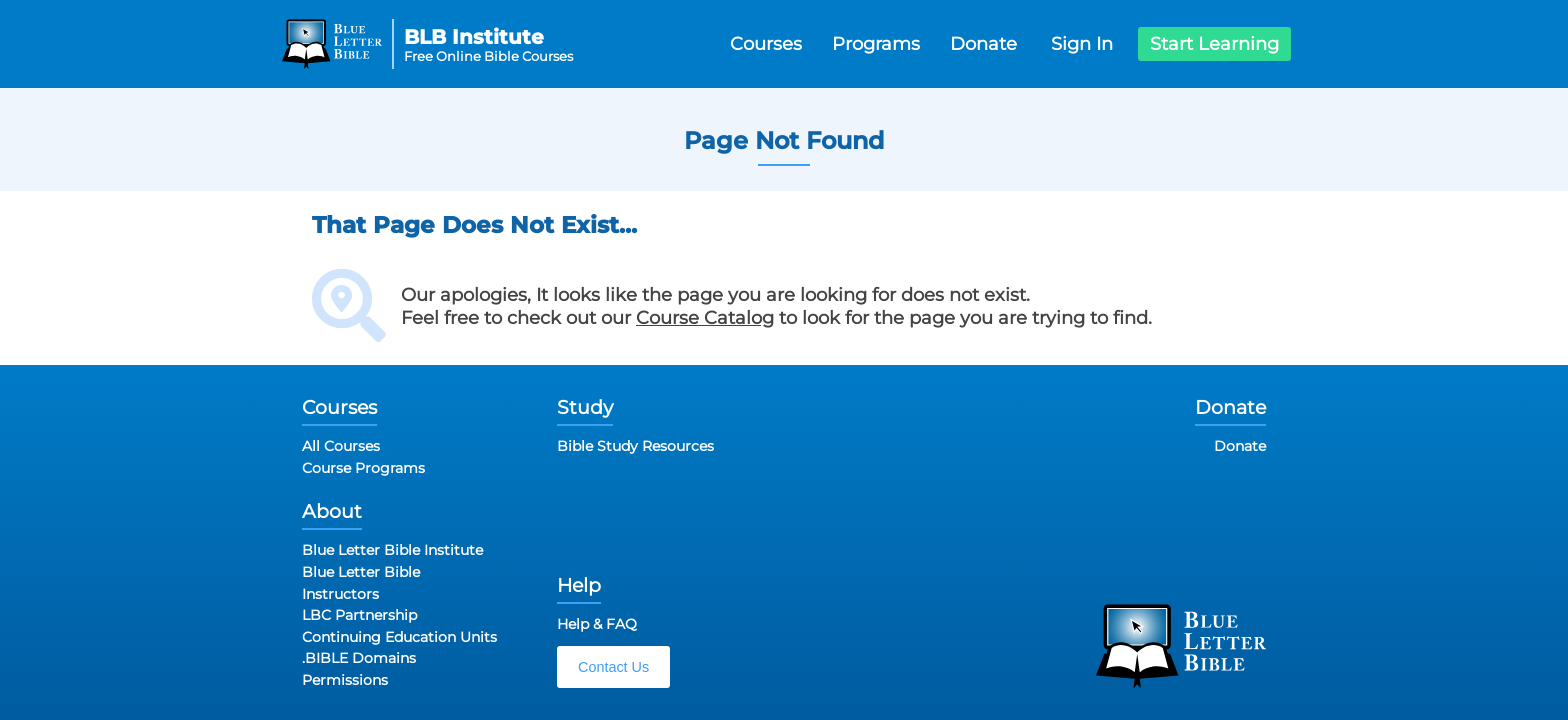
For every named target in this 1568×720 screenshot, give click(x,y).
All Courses (341, 446)
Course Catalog (705, 317)
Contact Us (613, 667)
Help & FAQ (597, 624)
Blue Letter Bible (361, 572)
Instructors (340, 594)
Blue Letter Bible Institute (392, 550)
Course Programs (363, 468)
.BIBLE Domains (359, 658)
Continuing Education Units (399, 637)
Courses (766, 44)
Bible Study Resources (635, 446)
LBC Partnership (359, 615)
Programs (876, 44)
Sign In (1082, 44)
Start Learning (1214, 44)
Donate (983, 44)
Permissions (345, 680)
